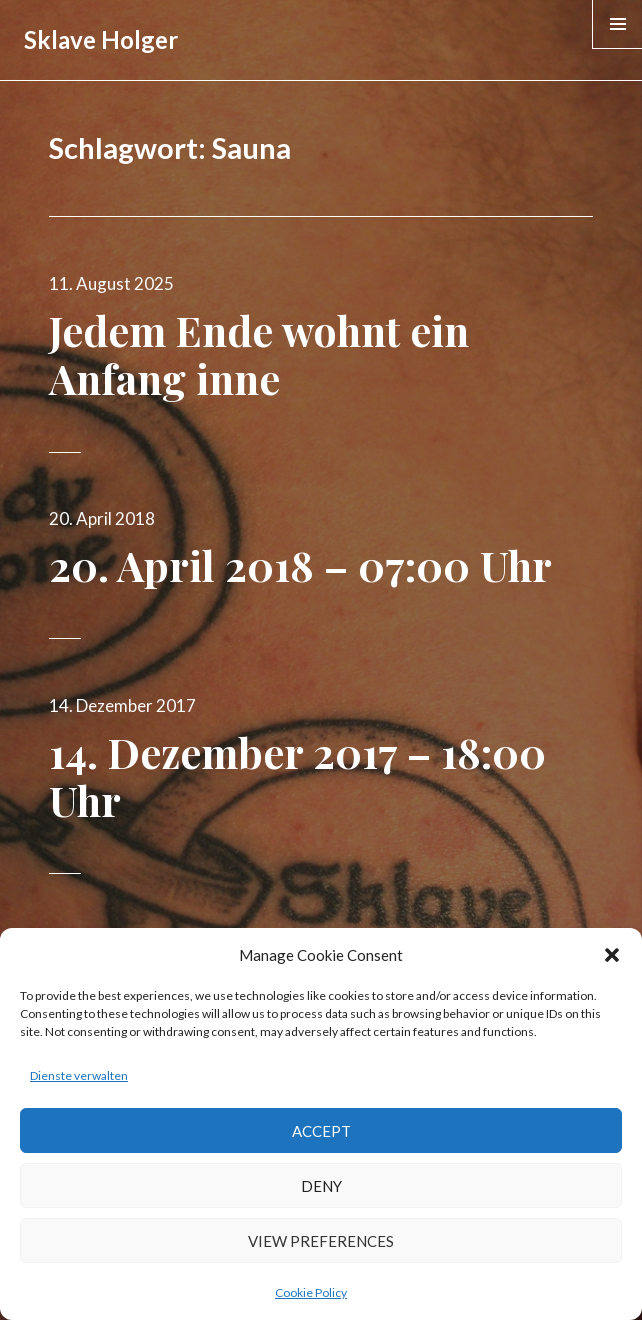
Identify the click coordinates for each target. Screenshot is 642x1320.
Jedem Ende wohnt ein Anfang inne (259, 354)
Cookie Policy (311, 1292)
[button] (612, 955)
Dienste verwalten (79, 1075)
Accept (321, 1131)
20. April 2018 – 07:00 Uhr (300, 565)
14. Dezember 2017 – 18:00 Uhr (297, 776)
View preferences (321, 1241)
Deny (321, 1186)
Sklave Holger (101, 39)
